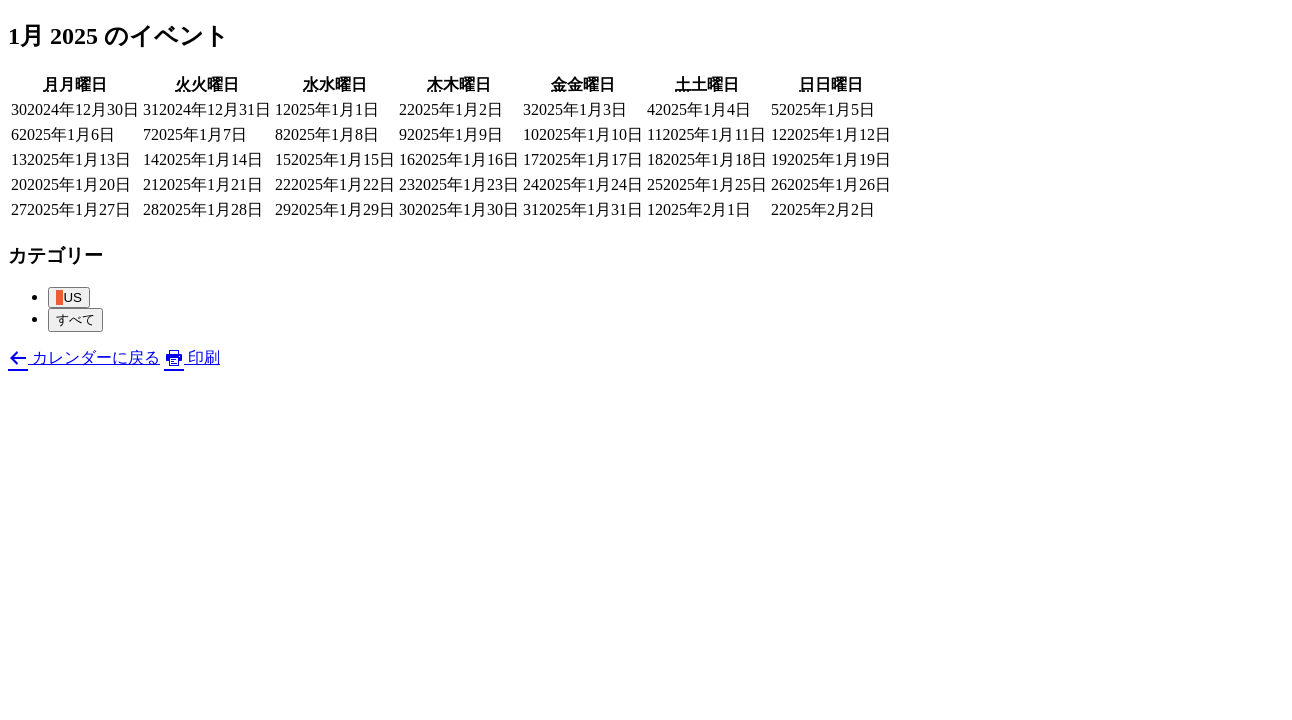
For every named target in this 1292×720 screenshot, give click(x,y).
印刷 (192, 357)
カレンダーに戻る (84, 357)
